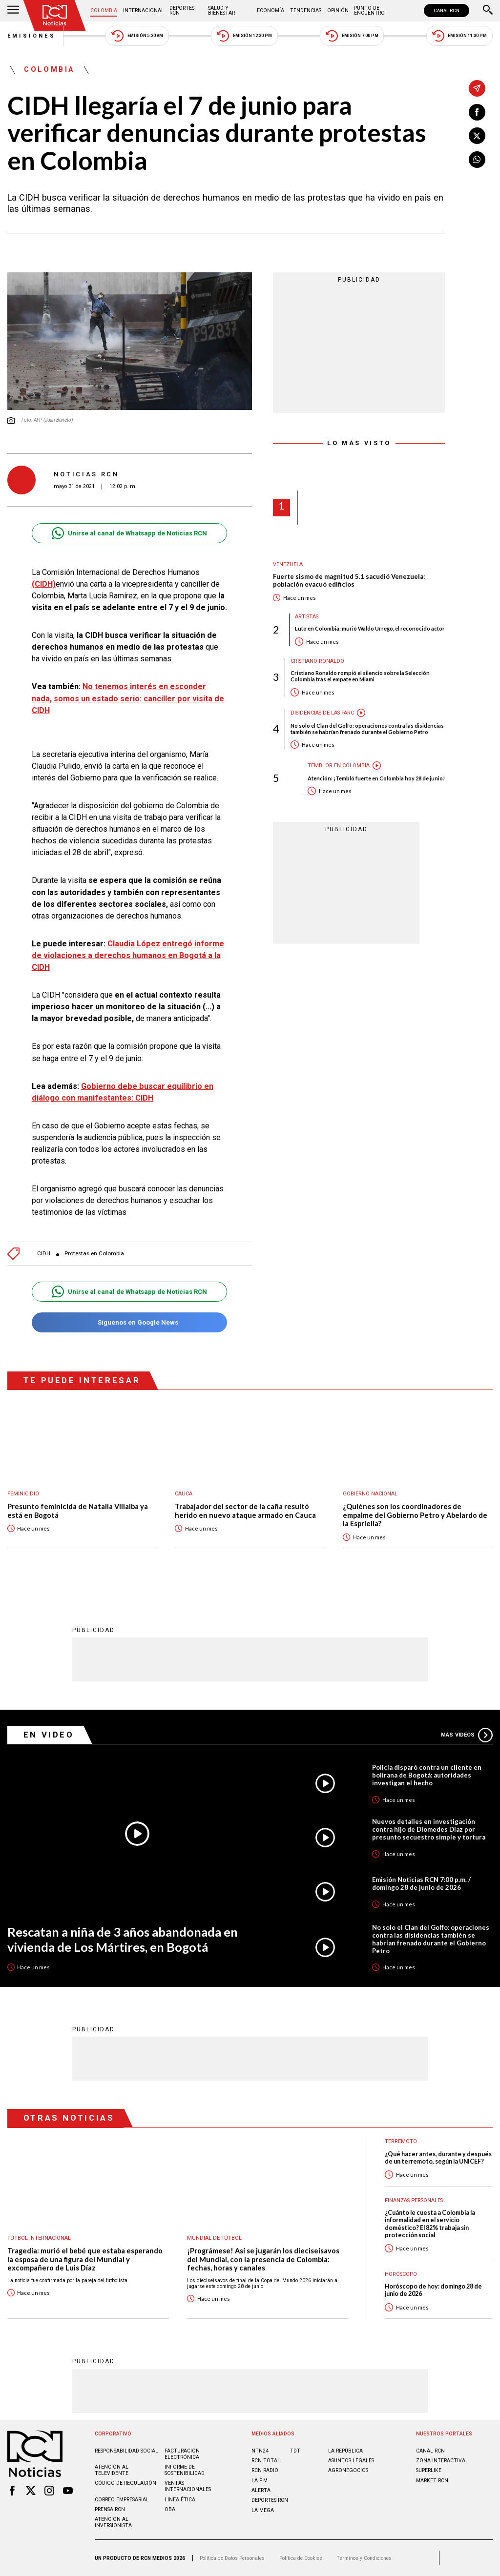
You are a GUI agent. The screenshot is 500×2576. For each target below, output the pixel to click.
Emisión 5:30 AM (137, 36)
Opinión (338, 10)
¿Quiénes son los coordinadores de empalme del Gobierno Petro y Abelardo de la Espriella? (415, 1515)
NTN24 (260, 2451)
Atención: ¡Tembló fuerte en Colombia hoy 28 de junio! (376, 778)
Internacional (143, 10)
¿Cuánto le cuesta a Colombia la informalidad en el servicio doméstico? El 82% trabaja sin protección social (430, 2224)
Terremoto (401, 2141)
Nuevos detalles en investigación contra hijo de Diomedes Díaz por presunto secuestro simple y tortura (428, 1829)
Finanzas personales (414, 2200)
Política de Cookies (300, 2558)
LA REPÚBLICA (345, 2451)
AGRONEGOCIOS (348, 2470)
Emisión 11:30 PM (459, 36)
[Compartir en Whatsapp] (477, 159)
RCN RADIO (264, 2470)
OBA (170, 2509)
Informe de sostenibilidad (185, 2470)
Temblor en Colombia (339, 765)
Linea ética (180, 2499)
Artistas (306, 616)
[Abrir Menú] (13, 11)
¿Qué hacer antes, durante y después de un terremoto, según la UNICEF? (438, 2157)
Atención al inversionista (113, 2522)
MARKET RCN (432, 2480)
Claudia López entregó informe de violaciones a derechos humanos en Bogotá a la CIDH (128, 955)
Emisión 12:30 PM (244, 36)
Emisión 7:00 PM (352, 36)
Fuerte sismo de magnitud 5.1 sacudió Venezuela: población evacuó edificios (349, 580)
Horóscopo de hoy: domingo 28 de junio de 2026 (433, 2290)
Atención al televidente (111, 2470)
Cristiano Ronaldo (317, 661)
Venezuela (288, 564)
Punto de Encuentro (369, 10)
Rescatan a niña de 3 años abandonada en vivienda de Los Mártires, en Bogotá (122, 1939)
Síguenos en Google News (129, 1322)
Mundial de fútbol (214, 2238)
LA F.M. (260, 2480)
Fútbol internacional (39, 2238)
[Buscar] (488, 11)
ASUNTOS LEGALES (351, 2460)
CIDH (43, 1253)
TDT (295, 2451)
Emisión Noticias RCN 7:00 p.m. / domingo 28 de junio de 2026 (421, 1883)
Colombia (103, 10)
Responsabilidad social (126, 2451)
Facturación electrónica (182, 2454)
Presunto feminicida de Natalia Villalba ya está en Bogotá (77, 1510)
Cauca (183, 1494)
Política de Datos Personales (232, 2558)
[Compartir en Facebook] (477, 112)
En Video (48, 1734)
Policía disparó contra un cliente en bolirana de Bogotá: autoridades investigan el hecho (426, 1775)
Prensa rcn (110, 2509)
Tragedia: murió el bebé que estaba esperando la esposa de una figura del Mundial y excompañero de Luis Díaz (85, 2259)
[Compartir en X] (477, 135)
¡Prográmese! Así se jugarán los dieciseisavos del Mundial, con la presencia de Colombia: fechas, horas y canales (263, 2259)
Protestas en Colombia (94, 1253)
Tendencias (305, 10)
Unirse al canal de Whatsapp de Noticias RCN (129, 533)
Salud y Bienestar (221, 10)
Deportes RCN (181, 10)
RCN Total (265, 2460)
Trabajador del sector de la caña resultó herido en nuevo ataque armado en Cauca (245, 1510)
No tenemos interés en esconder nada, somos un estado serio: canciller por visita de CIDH (128, 698)
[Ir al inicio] (55, 15)
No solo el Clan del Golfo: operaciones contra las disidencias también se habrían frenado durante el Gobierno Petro (367, 728)
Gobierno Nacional (370, 1494)
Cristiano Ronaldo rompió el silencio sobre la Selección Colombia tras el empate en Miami (360, 676)
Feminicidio (23, 1494)
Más (467, 1735)
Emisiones (31, 36)
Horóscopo (401, 2274)
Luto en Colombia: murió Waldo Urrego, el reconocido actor (370, 628)
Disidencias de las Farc (322, 713)
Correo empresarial (122, 2499)
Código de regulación (125, 2483)
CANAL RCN (446, 10)
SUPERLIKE (428, 2470)
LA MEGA (262, 2510)
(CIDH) (44, 584)
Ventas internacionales (188, 2486)
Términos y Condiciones (364, 2558)
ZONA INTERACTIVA (440, 2460)
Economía (270, 10)
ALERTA (261, 2490)
